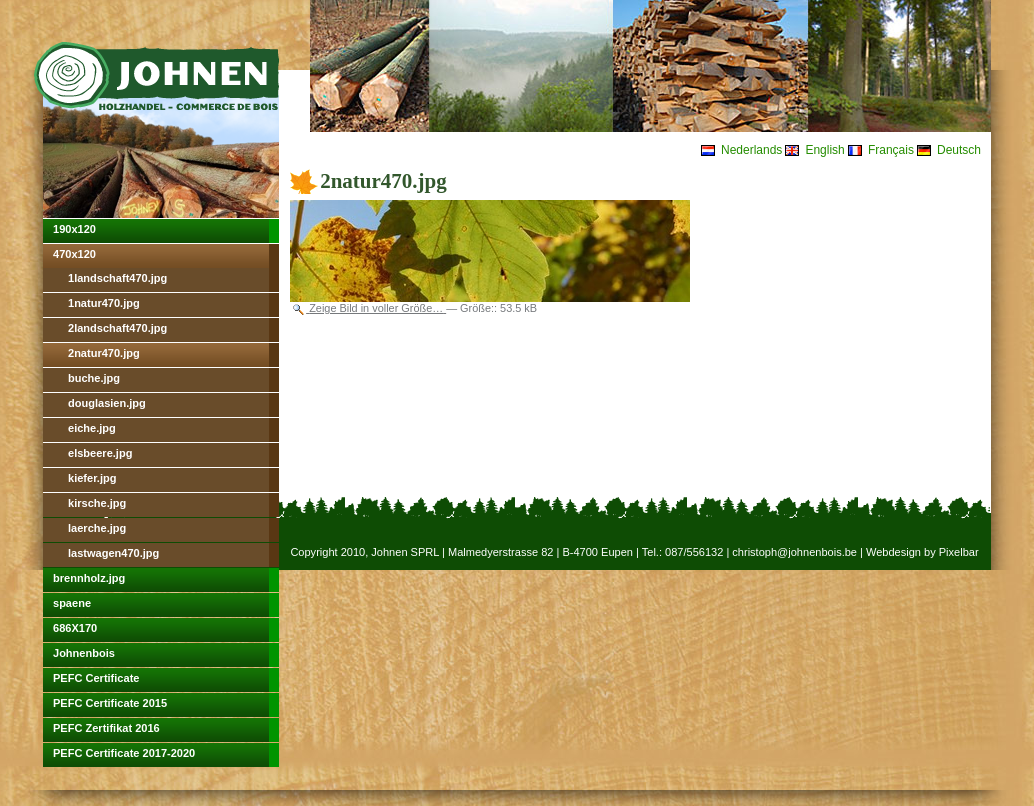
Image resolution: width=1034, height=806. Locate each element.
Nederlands (751, 150)
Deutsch (959, 150)
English (824, 150)
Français (891, 150)
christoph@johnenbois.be (794, 552)
